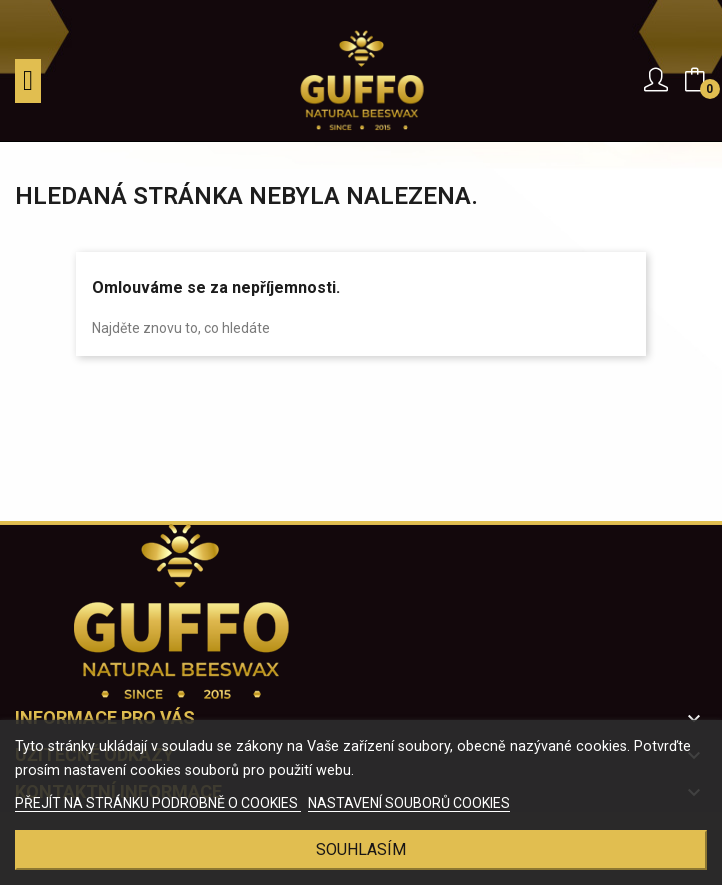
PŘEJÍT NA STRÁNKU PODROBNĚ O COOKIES (158, 803)
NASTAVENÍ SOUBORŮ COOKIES (409, 803)
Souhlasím (361, 849)
